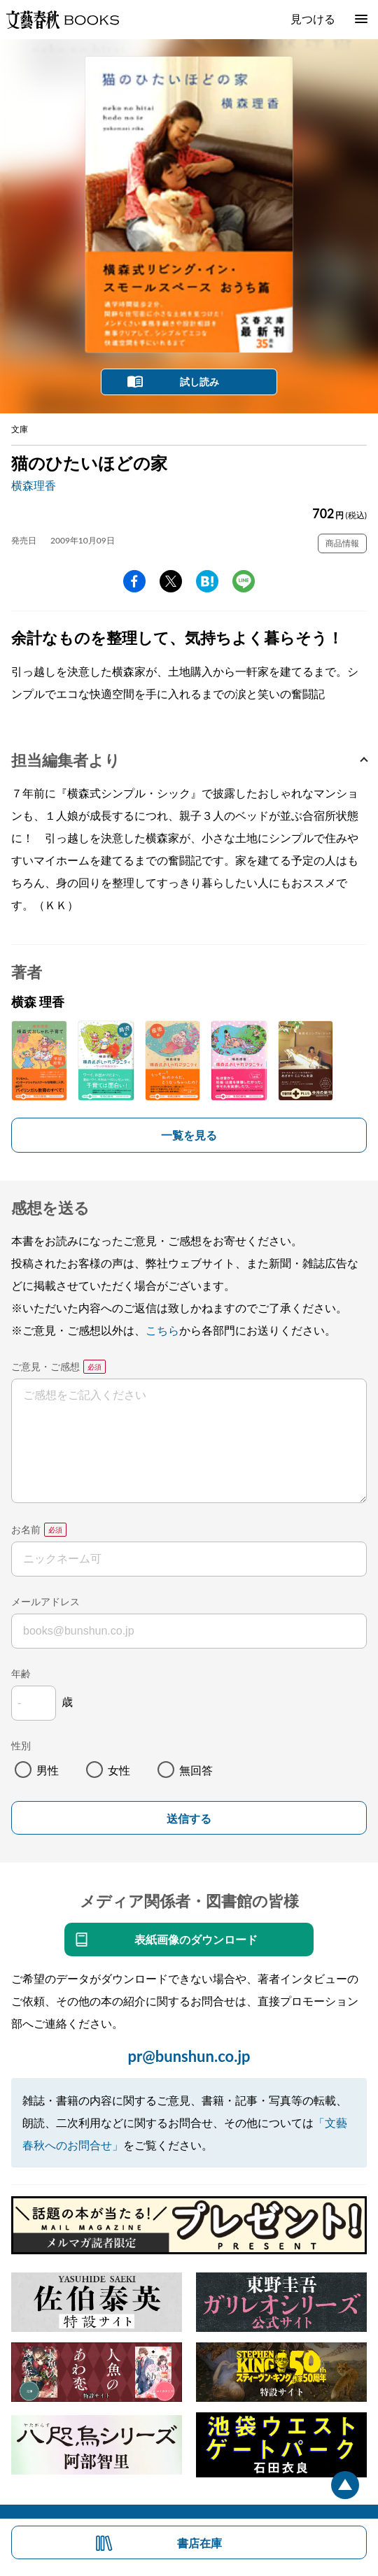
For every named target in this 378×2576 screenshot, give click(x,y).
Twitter (171, 581)
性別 (21, 1745)
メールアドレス (45, 1601)
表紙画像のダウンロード (196, 1939)
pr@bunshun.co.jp (188, 2056)
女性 (119, 1770)
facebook (134, 581)
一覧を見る (189, 1134)
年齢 (21, 1673)
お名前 (26, 1529)
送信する (189, 1819)
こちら (162, 1330)
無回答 (196, 1770)
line (243, 581)
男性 (47, 1770)
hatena (207, 581)
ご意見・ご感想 (45, 1366)
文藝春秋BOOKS (62, 19)
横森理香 (33, 485)
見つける (312, 18)
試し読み (199, 381)
